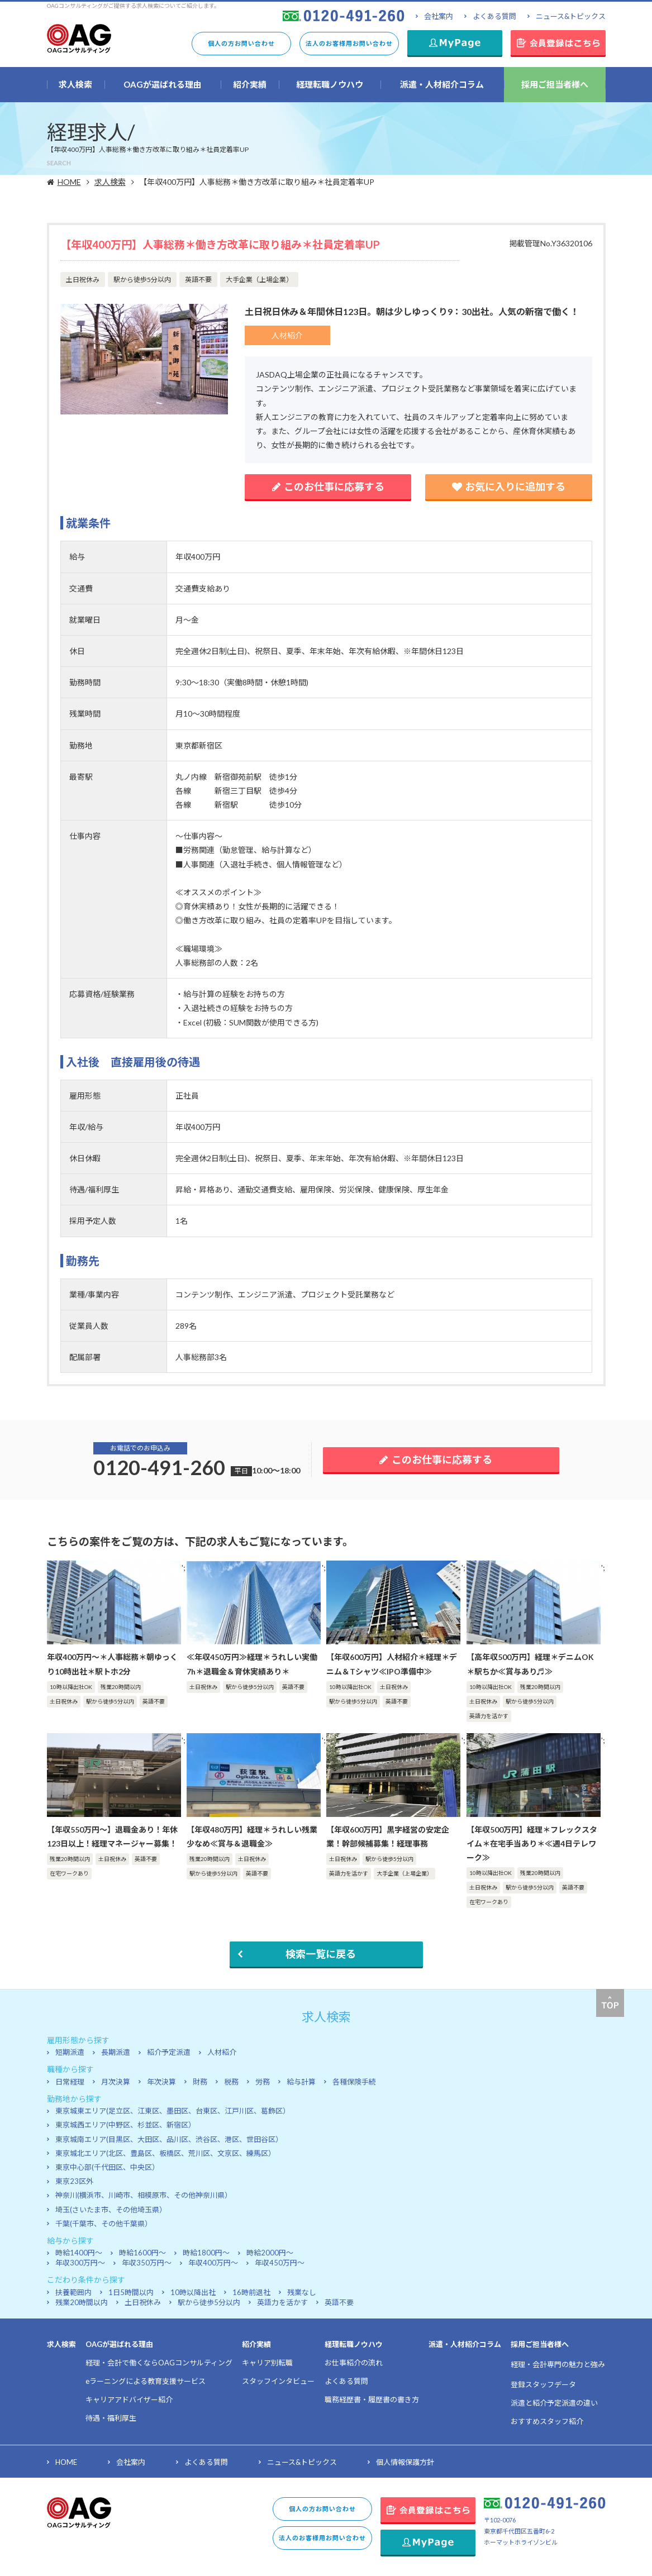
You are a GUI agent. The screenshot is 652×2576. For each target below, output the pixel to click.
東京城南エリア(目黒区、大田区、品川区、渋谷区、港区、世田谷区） (169, 2139)
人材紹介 (221, 2052)
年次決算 (161, 2081)
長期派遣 (115, 2052)
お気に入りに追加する (508, 486)
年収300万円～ (80, 2262)
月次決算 (115, 2081)
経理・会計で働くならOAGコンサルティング (158, 2362)
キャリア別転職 (267, 2362)
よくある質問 (494, 16)
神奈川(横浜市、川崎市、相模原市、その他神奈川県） (143, 2195)
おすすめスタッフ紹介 (547, 2421)
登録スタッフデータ (543, 2384)
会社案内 (438, 16)
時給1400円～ (78, 2252)
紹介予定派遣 (169, 2052)
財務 (200, 2081)
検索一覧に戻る (320, 1954)
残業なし (301, 2292)
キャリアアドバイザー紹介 (129, 2399)
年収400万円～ (213, 2262)
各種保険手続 (354, 2081)
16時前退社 (251, 2292)
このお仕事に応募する (327, 486)
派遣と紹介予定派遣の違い (554, 2402)
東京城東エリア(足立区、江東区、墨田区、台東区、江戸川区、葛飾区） (172, 2110)
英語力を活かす (282, 2302)
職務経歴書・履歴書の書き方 (372, 2399)
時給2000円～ (269, 2252)
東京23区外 (74, 2181)
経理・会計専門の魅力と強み (558, 2364)
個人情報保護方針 (405, 2462)
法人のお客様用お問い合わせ (349, 43)
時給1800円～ (206, 2252)
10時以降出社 (193, 2292)
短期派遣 (69, 2052)
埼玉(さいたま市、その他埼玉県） (110, 2209)
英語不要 (339, 2302)
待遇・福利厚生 (110, 2417)
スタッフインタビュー (278, 2381)
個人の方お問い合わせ (241, 43)
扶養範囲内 (73, 2292)
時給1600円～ (142, 2252)
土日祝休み (143, 2302)
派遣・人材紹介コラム (465, 2344)
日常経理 (69, 2081)
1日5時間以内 (131, 2292)
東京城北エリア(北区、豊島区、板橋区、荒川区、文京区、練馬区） (165, 2153)
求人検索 (116, 182)
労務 (262, 2081)
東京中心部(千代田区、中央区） (107, 2167)
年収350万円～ (147, 2262)
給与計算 (301, 2081)
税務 (231, 2081)
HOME (70, 182)
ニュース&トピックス (571, 16)
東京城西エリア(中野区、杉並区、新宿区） (125, 2124)
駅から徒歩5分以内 (209, 2302)
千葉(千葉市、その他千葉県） (103, 2223)
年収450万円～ (279, 2262)
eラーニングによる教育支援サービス (145, 2381)
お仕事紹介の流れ (354, 2362)
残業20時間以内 (81, 2302)
